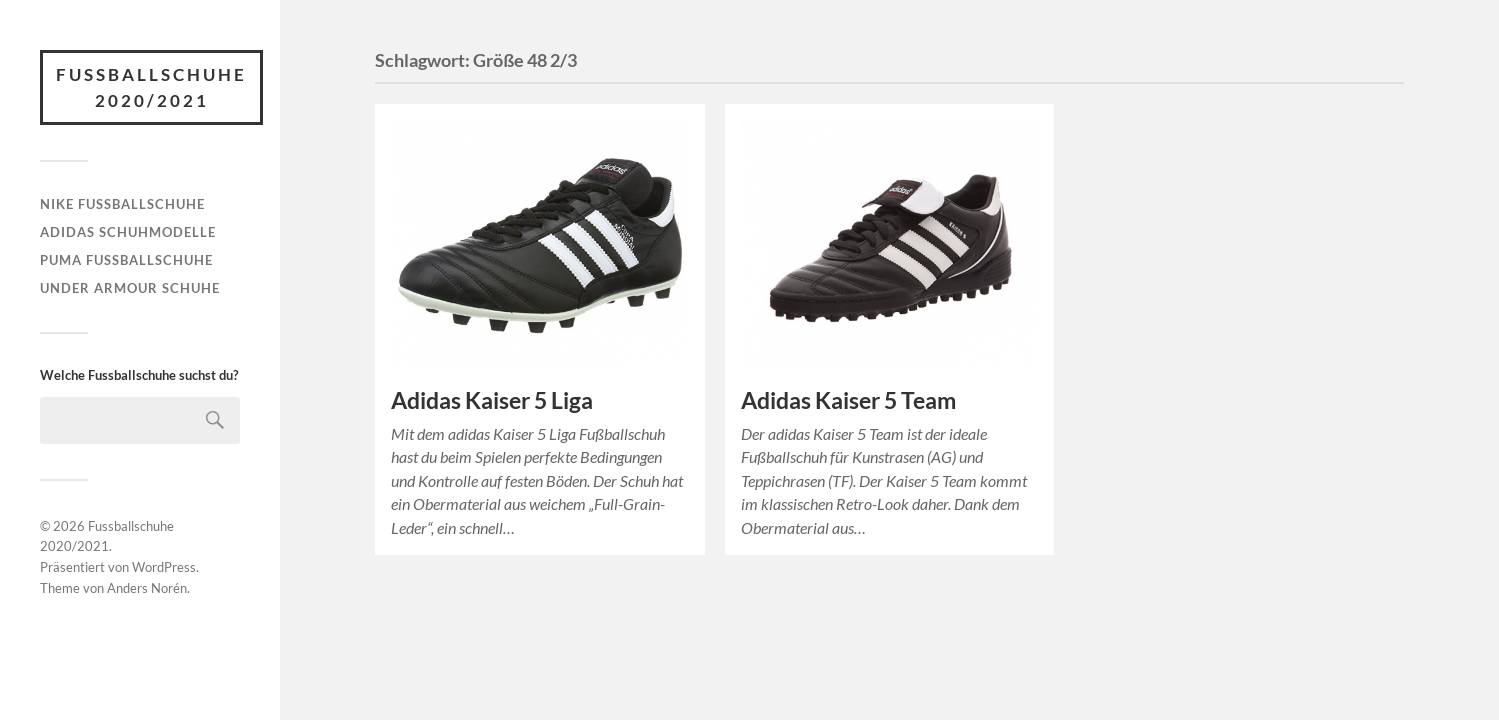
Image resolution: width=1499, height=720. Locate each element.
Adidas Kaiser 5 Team (848, 400)
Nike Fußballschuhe (122, 204)
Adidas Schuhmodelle (128, 232)
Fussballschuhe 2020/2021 (151, 87)
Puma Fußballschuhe (126, 260)
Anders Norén (147, 588)
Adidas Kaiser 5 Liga (492, 400)
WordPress (164, 567)
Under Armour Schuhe (130, 288)
